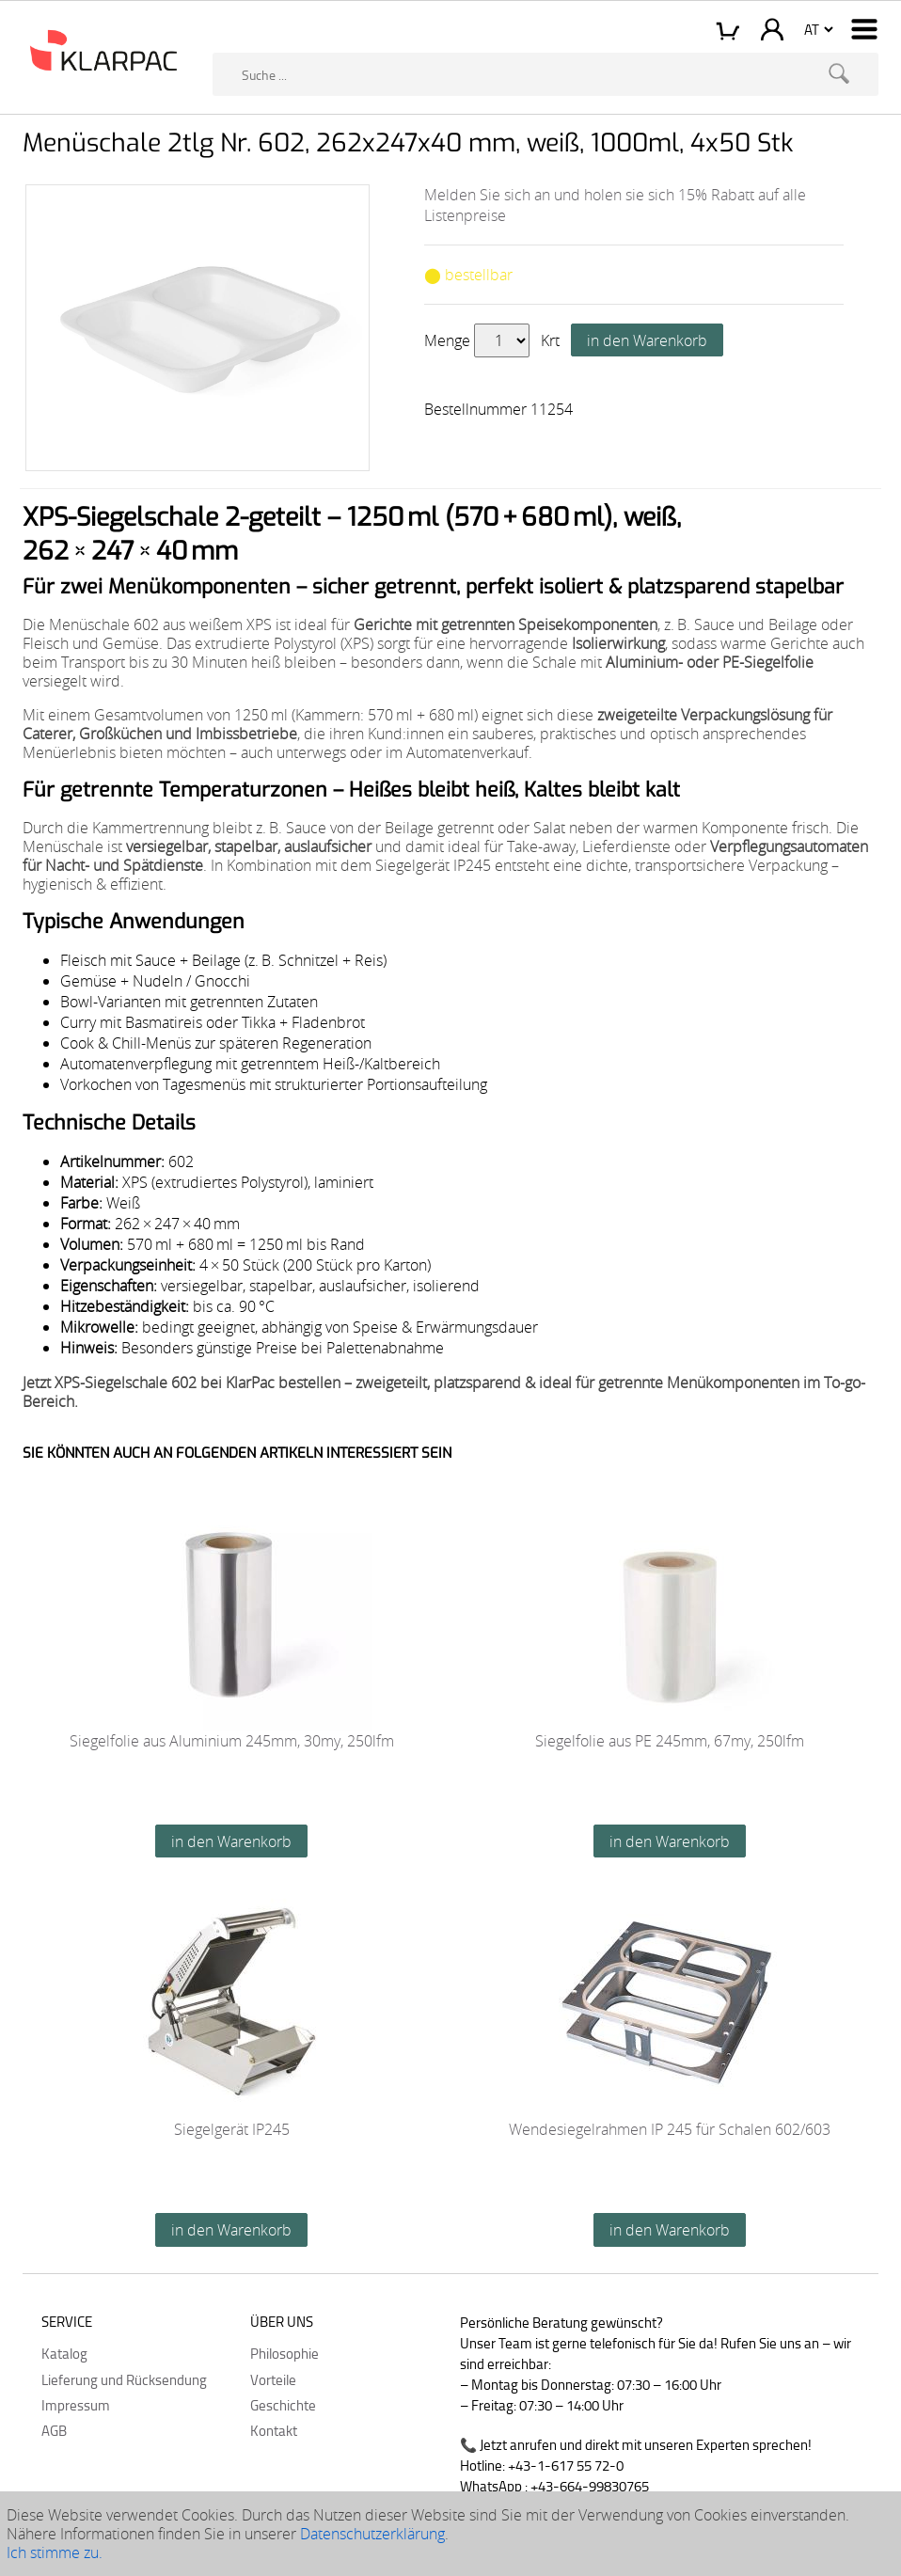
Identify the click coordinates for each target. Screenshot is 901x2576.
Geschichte (283, 2404)
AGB (54, 2430)
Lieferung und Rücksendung (124, 2379)
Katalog (64, 2353)
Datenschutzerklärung (372, 2533)
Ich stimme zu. (55, 2552)
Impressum (75, 2404)
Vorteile (273, 2379)
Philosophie (284, 2353)
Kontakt (273, 2430)
